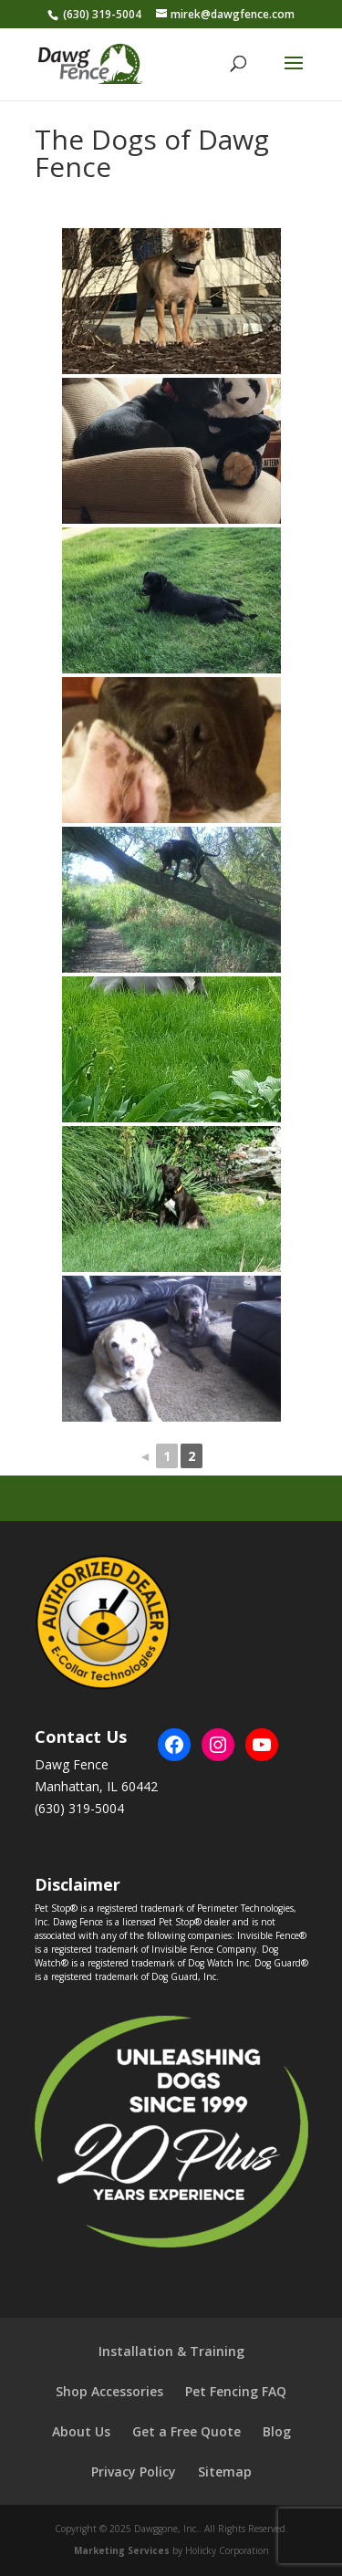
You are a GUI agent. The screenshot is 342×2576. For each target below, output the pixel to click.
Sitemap (225, 2471)
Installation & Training (171, 2351)
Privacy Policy (133, 2471)
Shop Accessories (109, 2391)
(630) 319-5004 (102, 14)
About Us (81, 2431)
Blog (277, 2431)
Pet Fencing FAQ (235, 2391)
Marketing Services (122, 2550)
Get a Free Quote (186, 2431)
